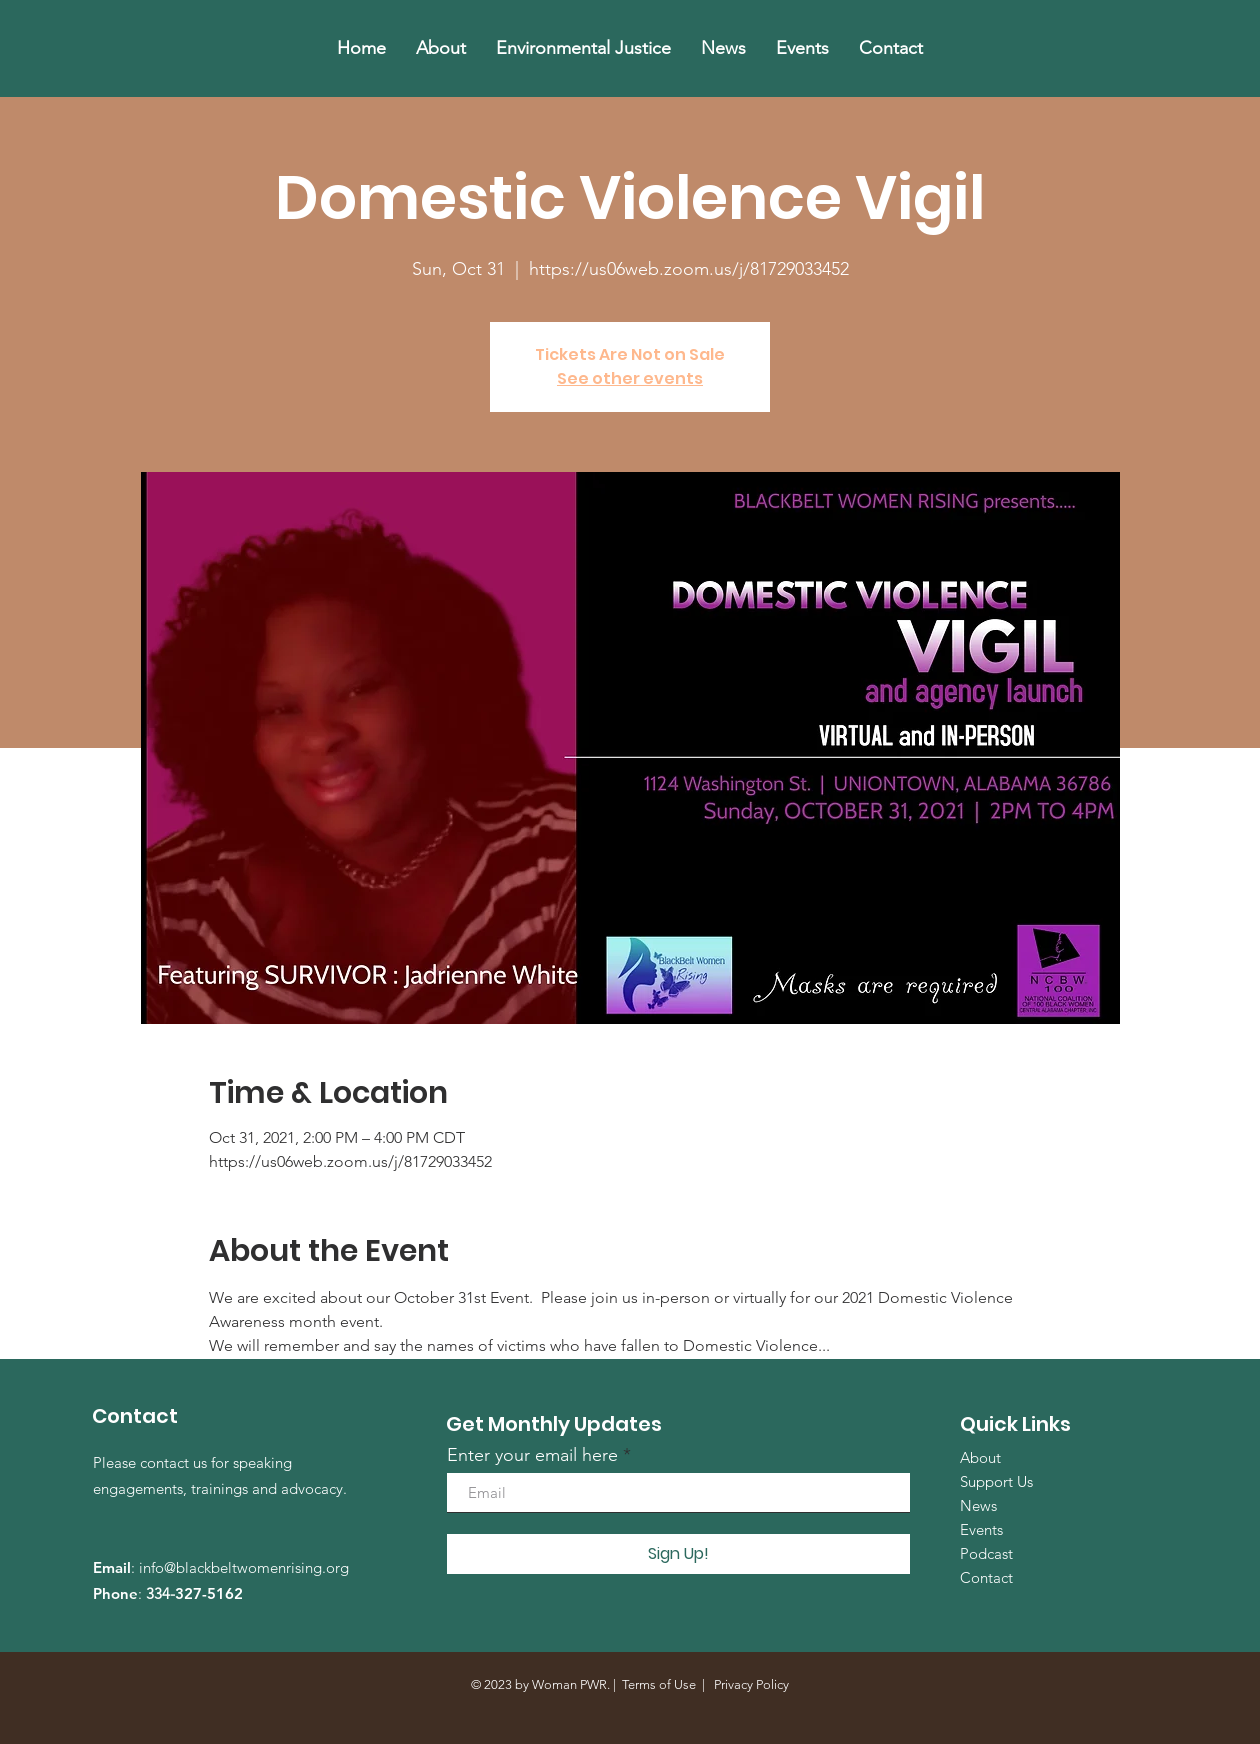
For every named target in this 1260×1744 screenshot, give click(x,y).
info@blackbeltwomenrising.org (244, 1567)
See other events (630, 378)
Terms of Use (659, 1684)
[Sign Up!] (678, 1554)
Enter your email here (532, 1455)
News (978, 1505)
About (980, 1457)
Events (981, 1529)
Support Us (996, 1481)
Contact (986, 1577)
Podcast (986, 1553)
